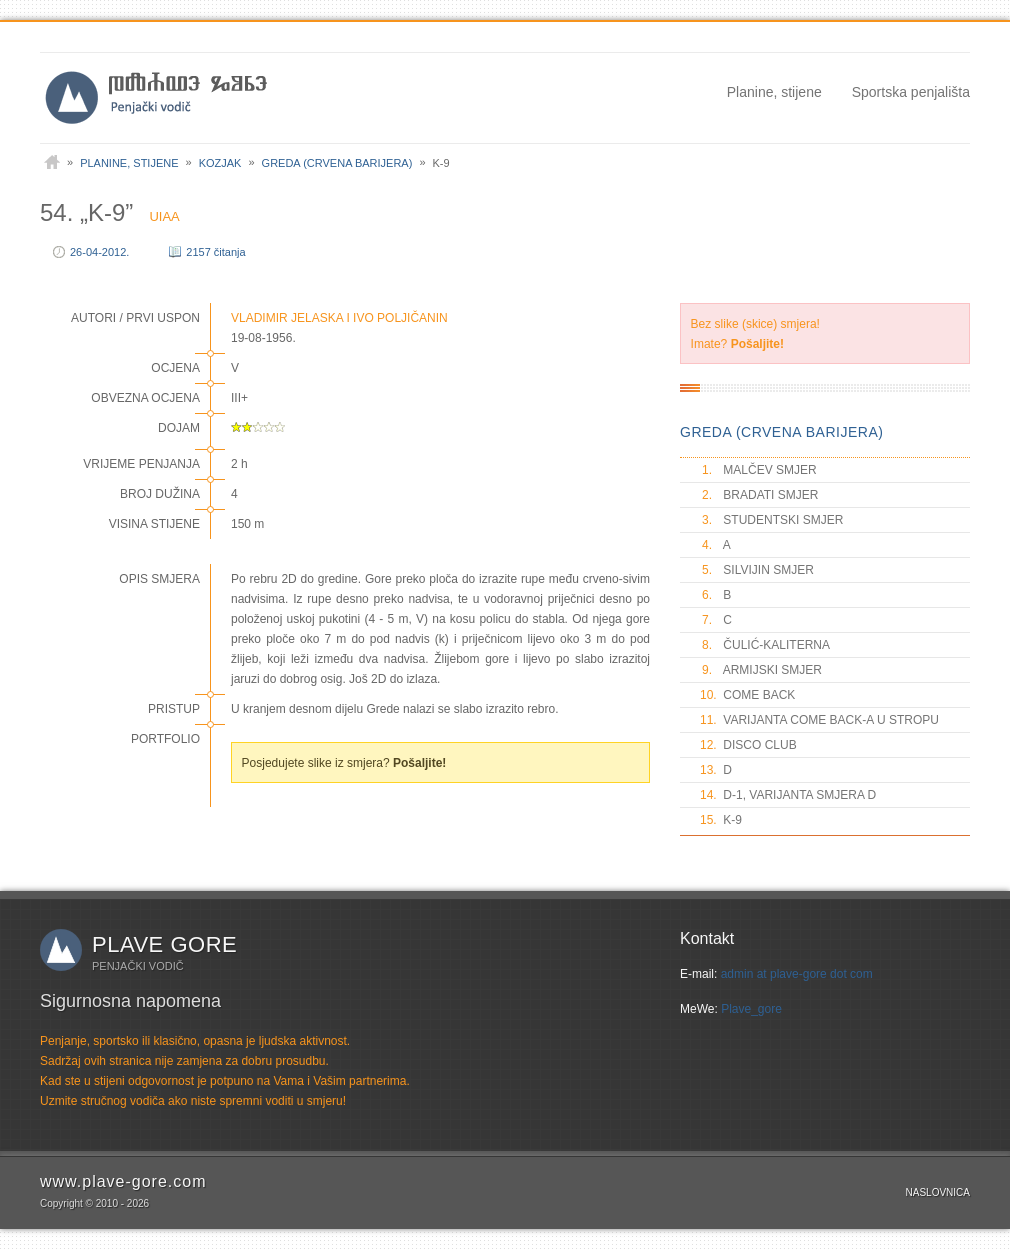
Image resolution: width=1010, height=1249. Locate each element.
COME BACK (747, 695)
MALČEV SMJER (758, 470)
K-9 (721, 820)
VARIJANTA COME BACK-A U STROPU (819, 720)
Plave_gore (751, 1009)
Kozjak (220, 163)
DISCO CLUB (748, 745)
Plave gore (164, 944)
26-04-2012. (99, 252)
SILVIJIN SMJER (757, 570)
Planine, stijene (774, 92)
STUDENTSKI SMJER (771, 520)
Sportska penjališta (911, 92)
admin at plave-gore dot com (797, 974)
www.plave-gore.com (123, 1181)
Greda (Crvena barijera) (337, 163)
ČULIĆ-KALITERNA (765, 645)
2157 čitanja (215, 252)
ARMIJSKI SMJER (761, 670)
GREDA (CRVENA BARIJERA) (781, 432)
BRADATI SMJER (759, 495)
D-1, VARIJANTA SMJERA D (788, 795)
